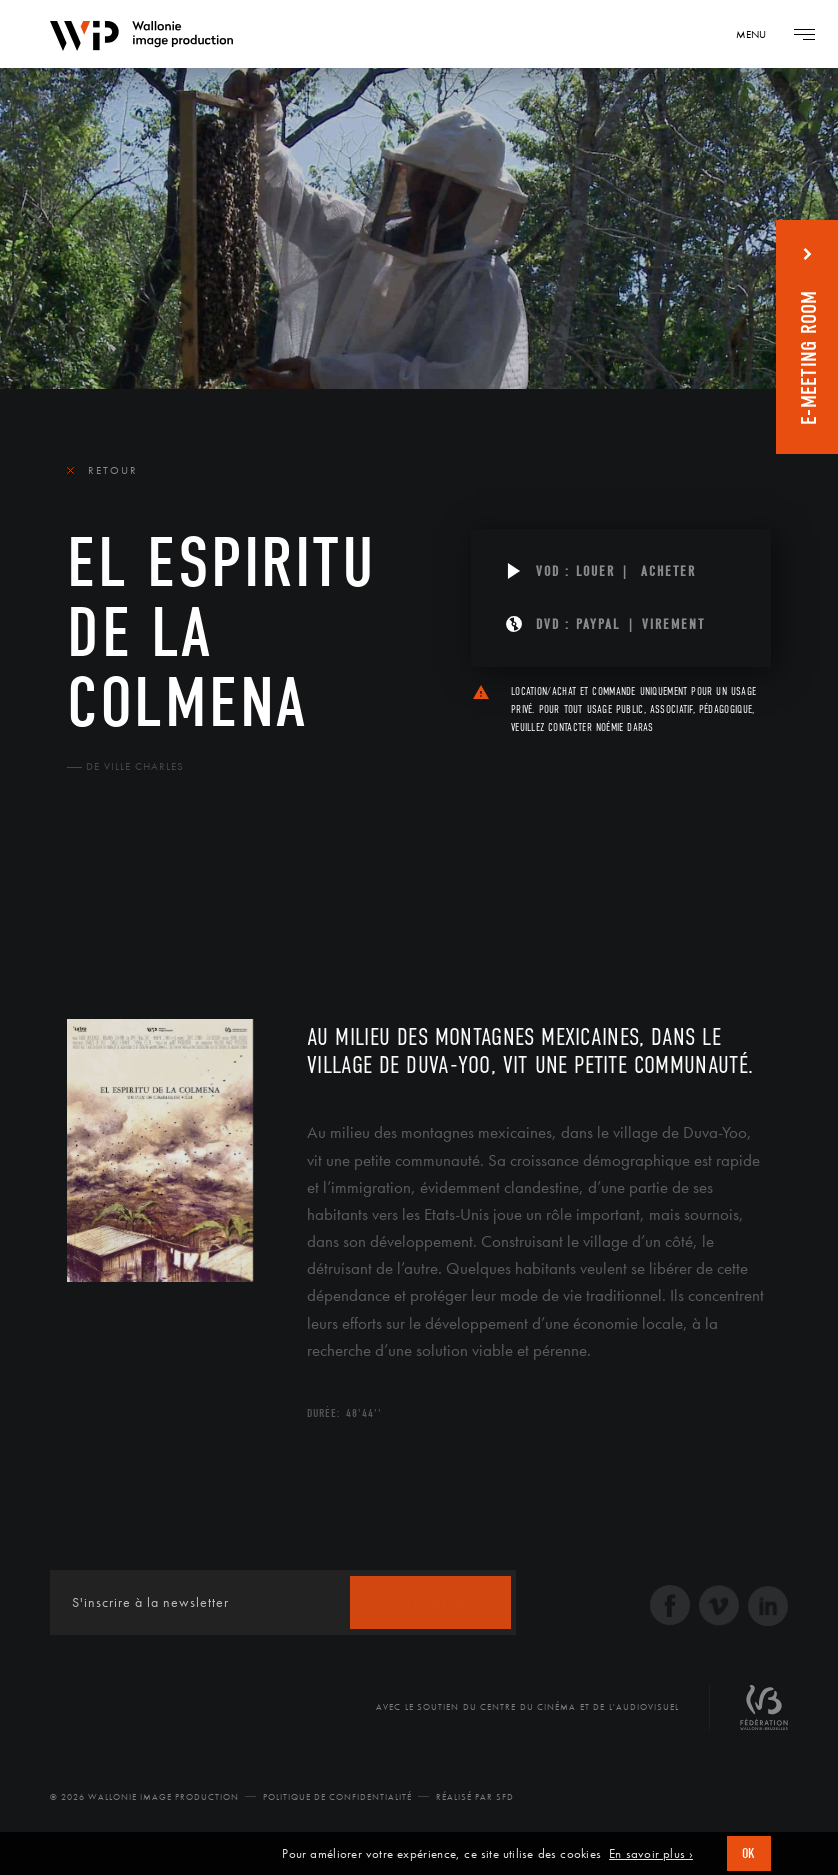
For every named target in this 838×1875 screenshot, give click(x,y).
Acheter (668, 571)
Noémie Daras (625, 727)
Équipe (195, 901)
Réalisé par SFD (475, 1797)
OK (749, 1853)
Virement (673, 624)
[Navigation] (758, 34)
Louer (595, 571)
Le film (97, 901)
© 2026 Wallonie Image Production (144, 1797)
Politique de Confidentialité (337, 1797)
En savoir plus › (651, 1854)
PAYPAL (598, 624)
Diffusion (302, 901)
